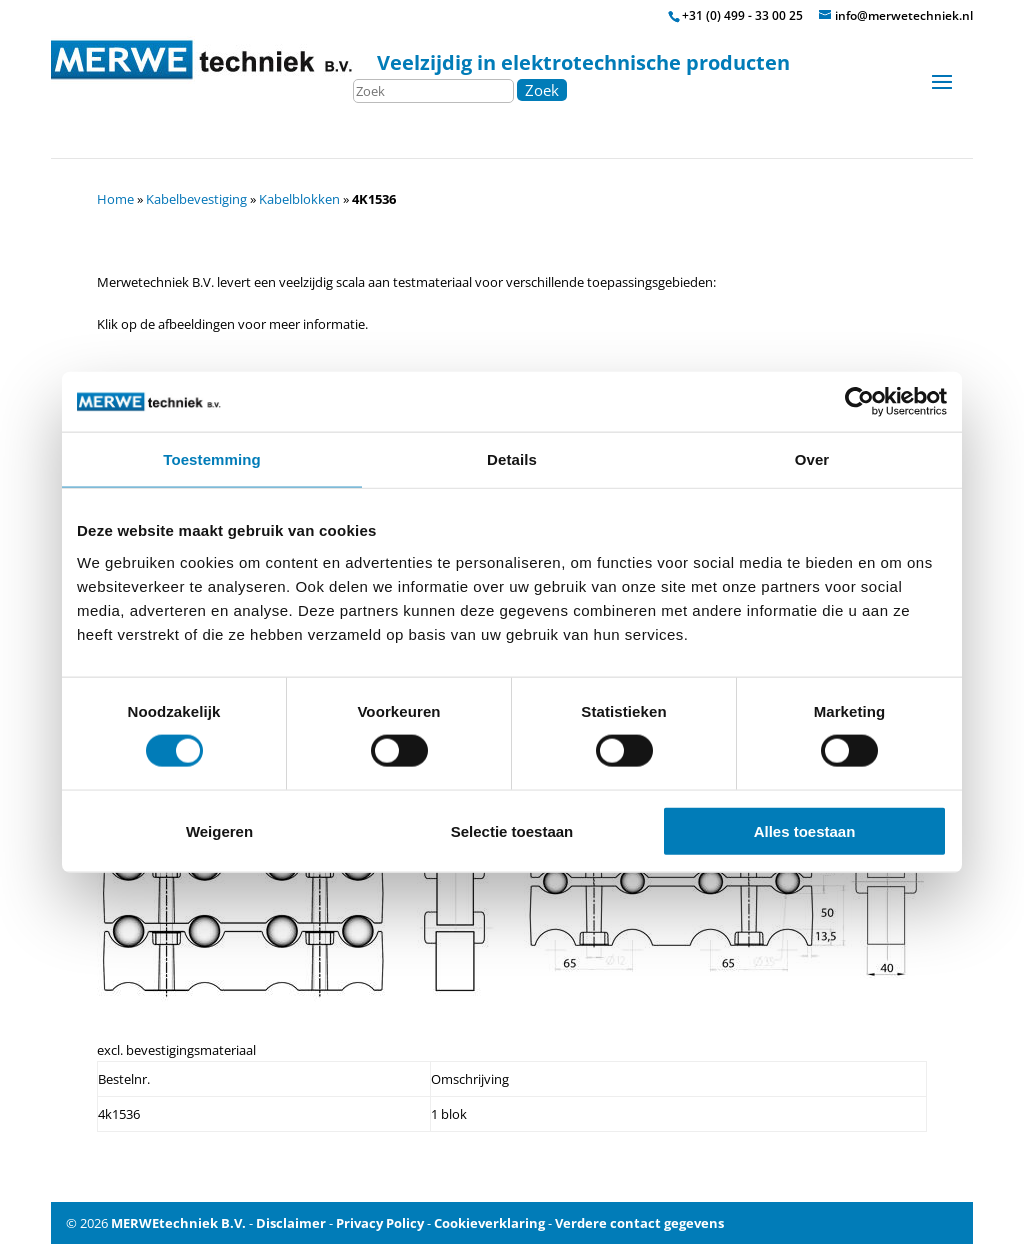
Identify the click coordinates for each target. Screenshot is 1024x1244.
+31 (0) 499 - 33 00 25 (742, 15)
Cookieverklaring (489, 1223)
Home (115, 199)
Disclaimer (291, 1223)
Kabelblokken (299, 199)
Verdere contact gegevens (639, 1223)
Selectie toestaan (512, 830)
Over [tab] (812, 459)
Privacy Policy (380, 1223)
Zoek (542, 90)
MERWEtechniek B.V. (178, 1223)
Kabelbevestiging (196, 199)
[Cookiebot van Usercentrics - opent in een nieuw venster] (859, 402)
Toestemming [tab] (212, 459)
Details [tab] (512, 459)
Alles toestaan (805, 830)
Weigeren (219, 830)
